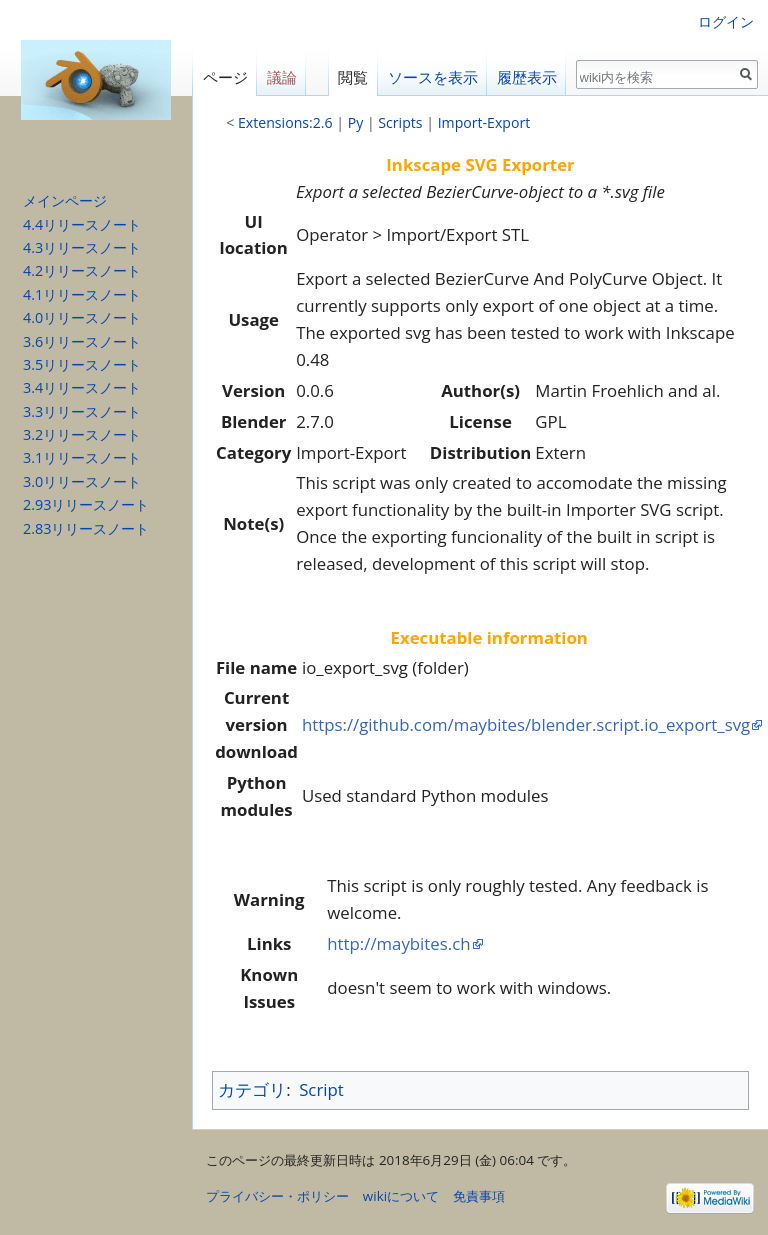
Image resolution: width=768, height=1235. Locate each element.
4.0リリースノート (82, 317)
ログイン (726, 21)
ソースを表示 (433, 77)
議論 (282, 77)
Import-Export (484, 122)
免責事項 (479, 1196)
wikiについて (401, 1196)
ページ (225, 77)
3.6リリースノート (82, 341)
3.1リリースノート (82, 457)
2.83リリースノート (86, 528)
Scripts (400, 122)
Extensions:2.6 (285, 122)
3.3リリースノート (82, 411)
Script (321, 1089)
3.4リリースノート (82, 387)
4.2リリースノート (82, 270)
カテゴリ (252, 1089)
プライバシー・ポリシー (277, 1196)
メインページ (65, 200)
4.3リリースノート (82, 247)
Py (356, 122)
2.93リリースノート (86, 504)
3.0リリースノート (82, 481)
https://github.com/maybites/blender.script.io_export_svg (526, 724)
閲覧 (353, 77)
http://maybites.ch (398, 943)
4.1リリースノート (82, 294)
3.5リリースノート (82, 364)
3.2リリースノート (82, 434)
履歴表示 (527, 77)
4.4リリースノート (82, 224)
